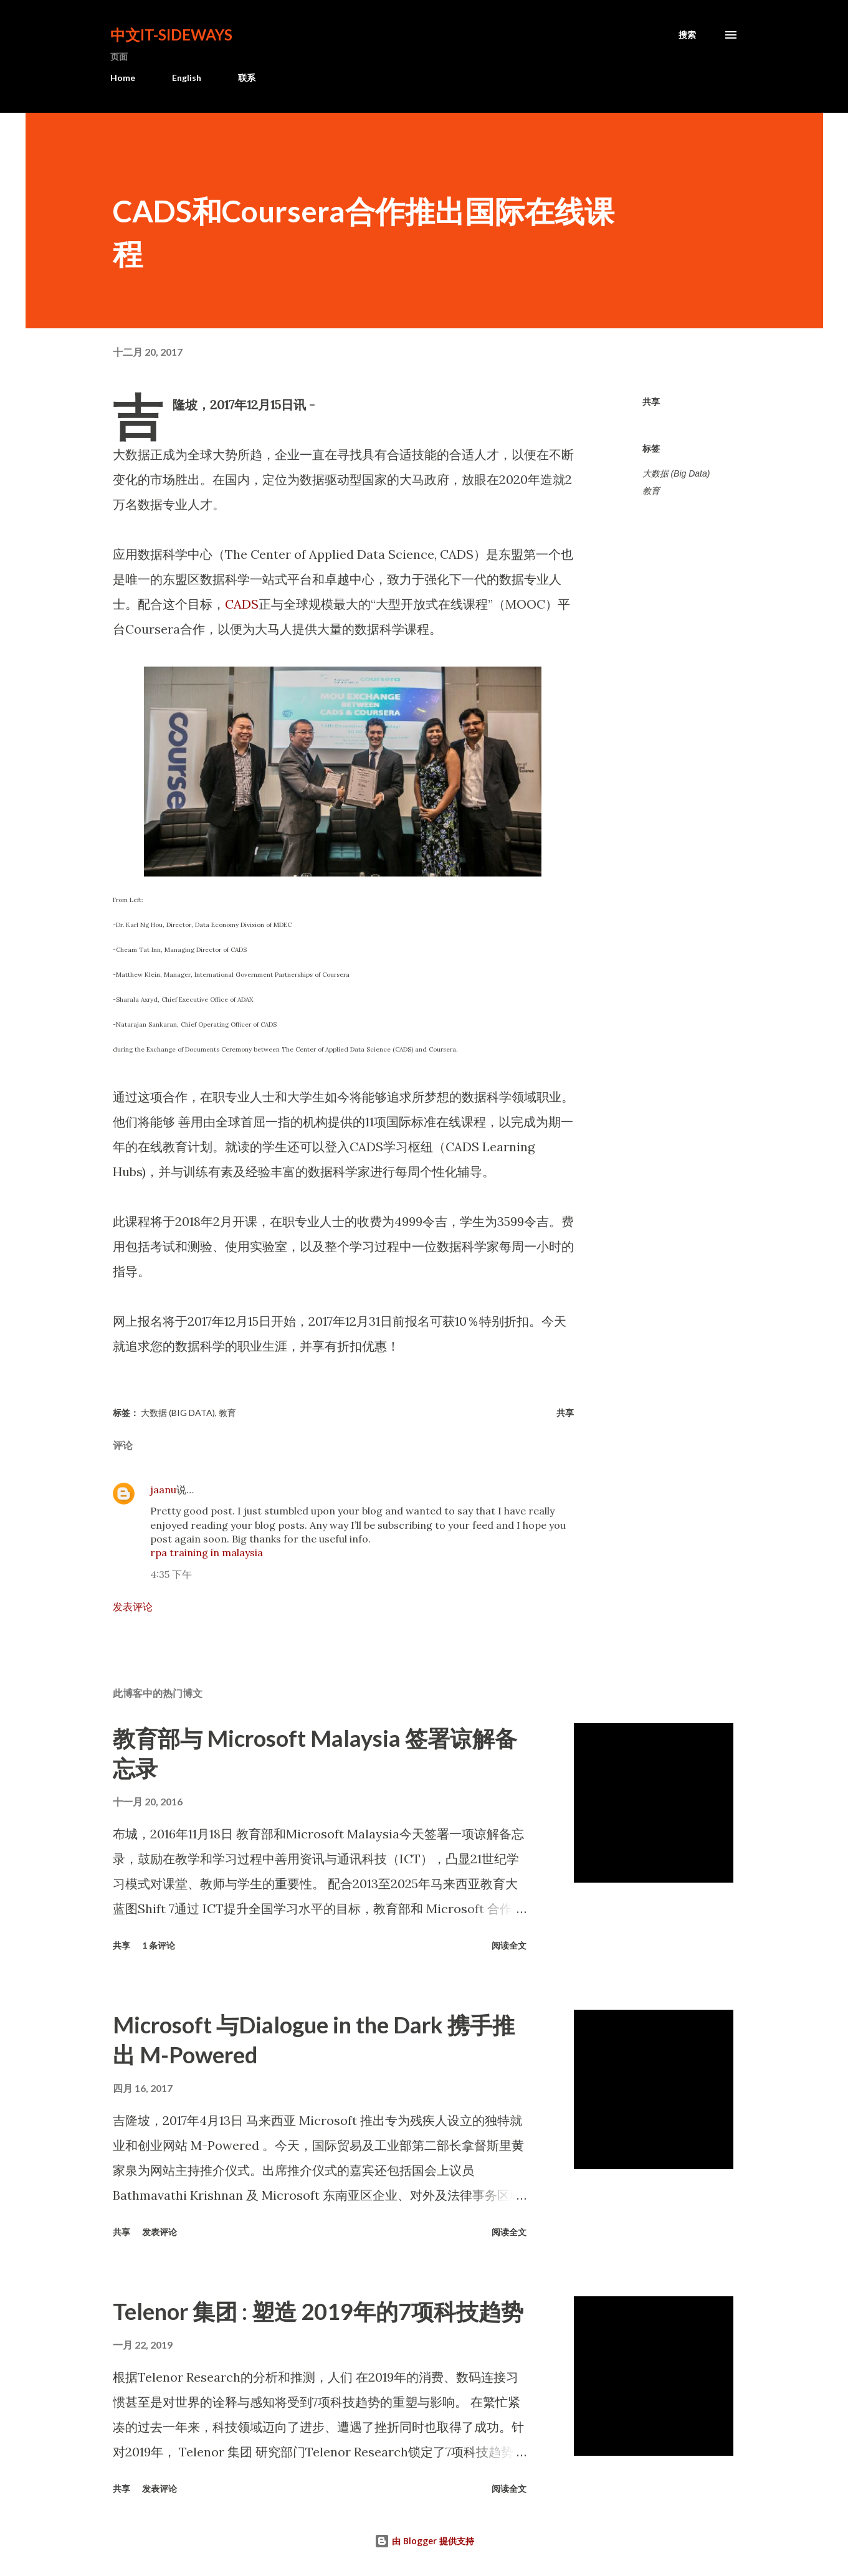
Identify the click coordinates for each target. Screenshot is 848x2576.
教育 (651, 491)
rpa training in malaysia (206, 1552)
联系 (246, 77)
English (186, 77)
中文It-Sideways (171, 35)
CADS (242, 604)
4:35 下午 (171, 1574)
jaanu (163, 1489)
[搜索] (687, 34)
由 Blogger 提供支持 (424, 2541)
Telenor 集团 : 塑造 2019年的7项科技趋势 (318, 2311)
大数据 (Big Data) (676, 473)
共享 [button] (651, 401)
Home (122, 77)
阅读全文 (509, 1945)
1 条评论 (158, 1945)
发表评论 (133, 1606)
